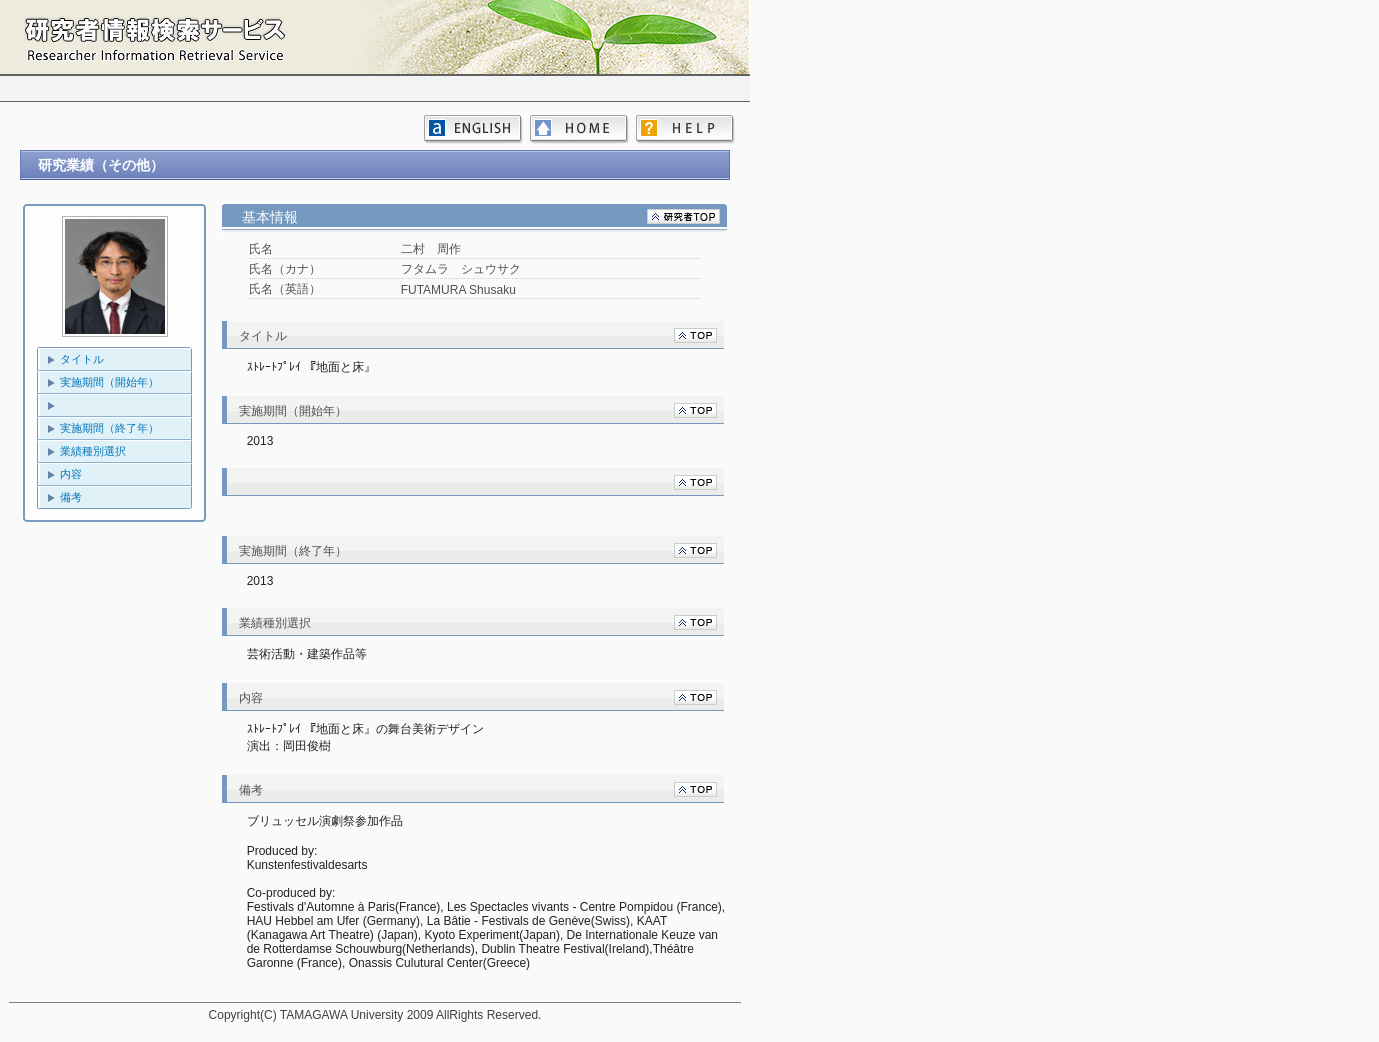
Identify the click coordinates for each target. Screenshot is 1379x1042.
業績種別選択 (93, 451)
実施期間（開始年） (109, 382)
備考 (71, 497)
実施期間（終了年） (109, 428)
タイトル (82, 359)
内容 (71, 474)
